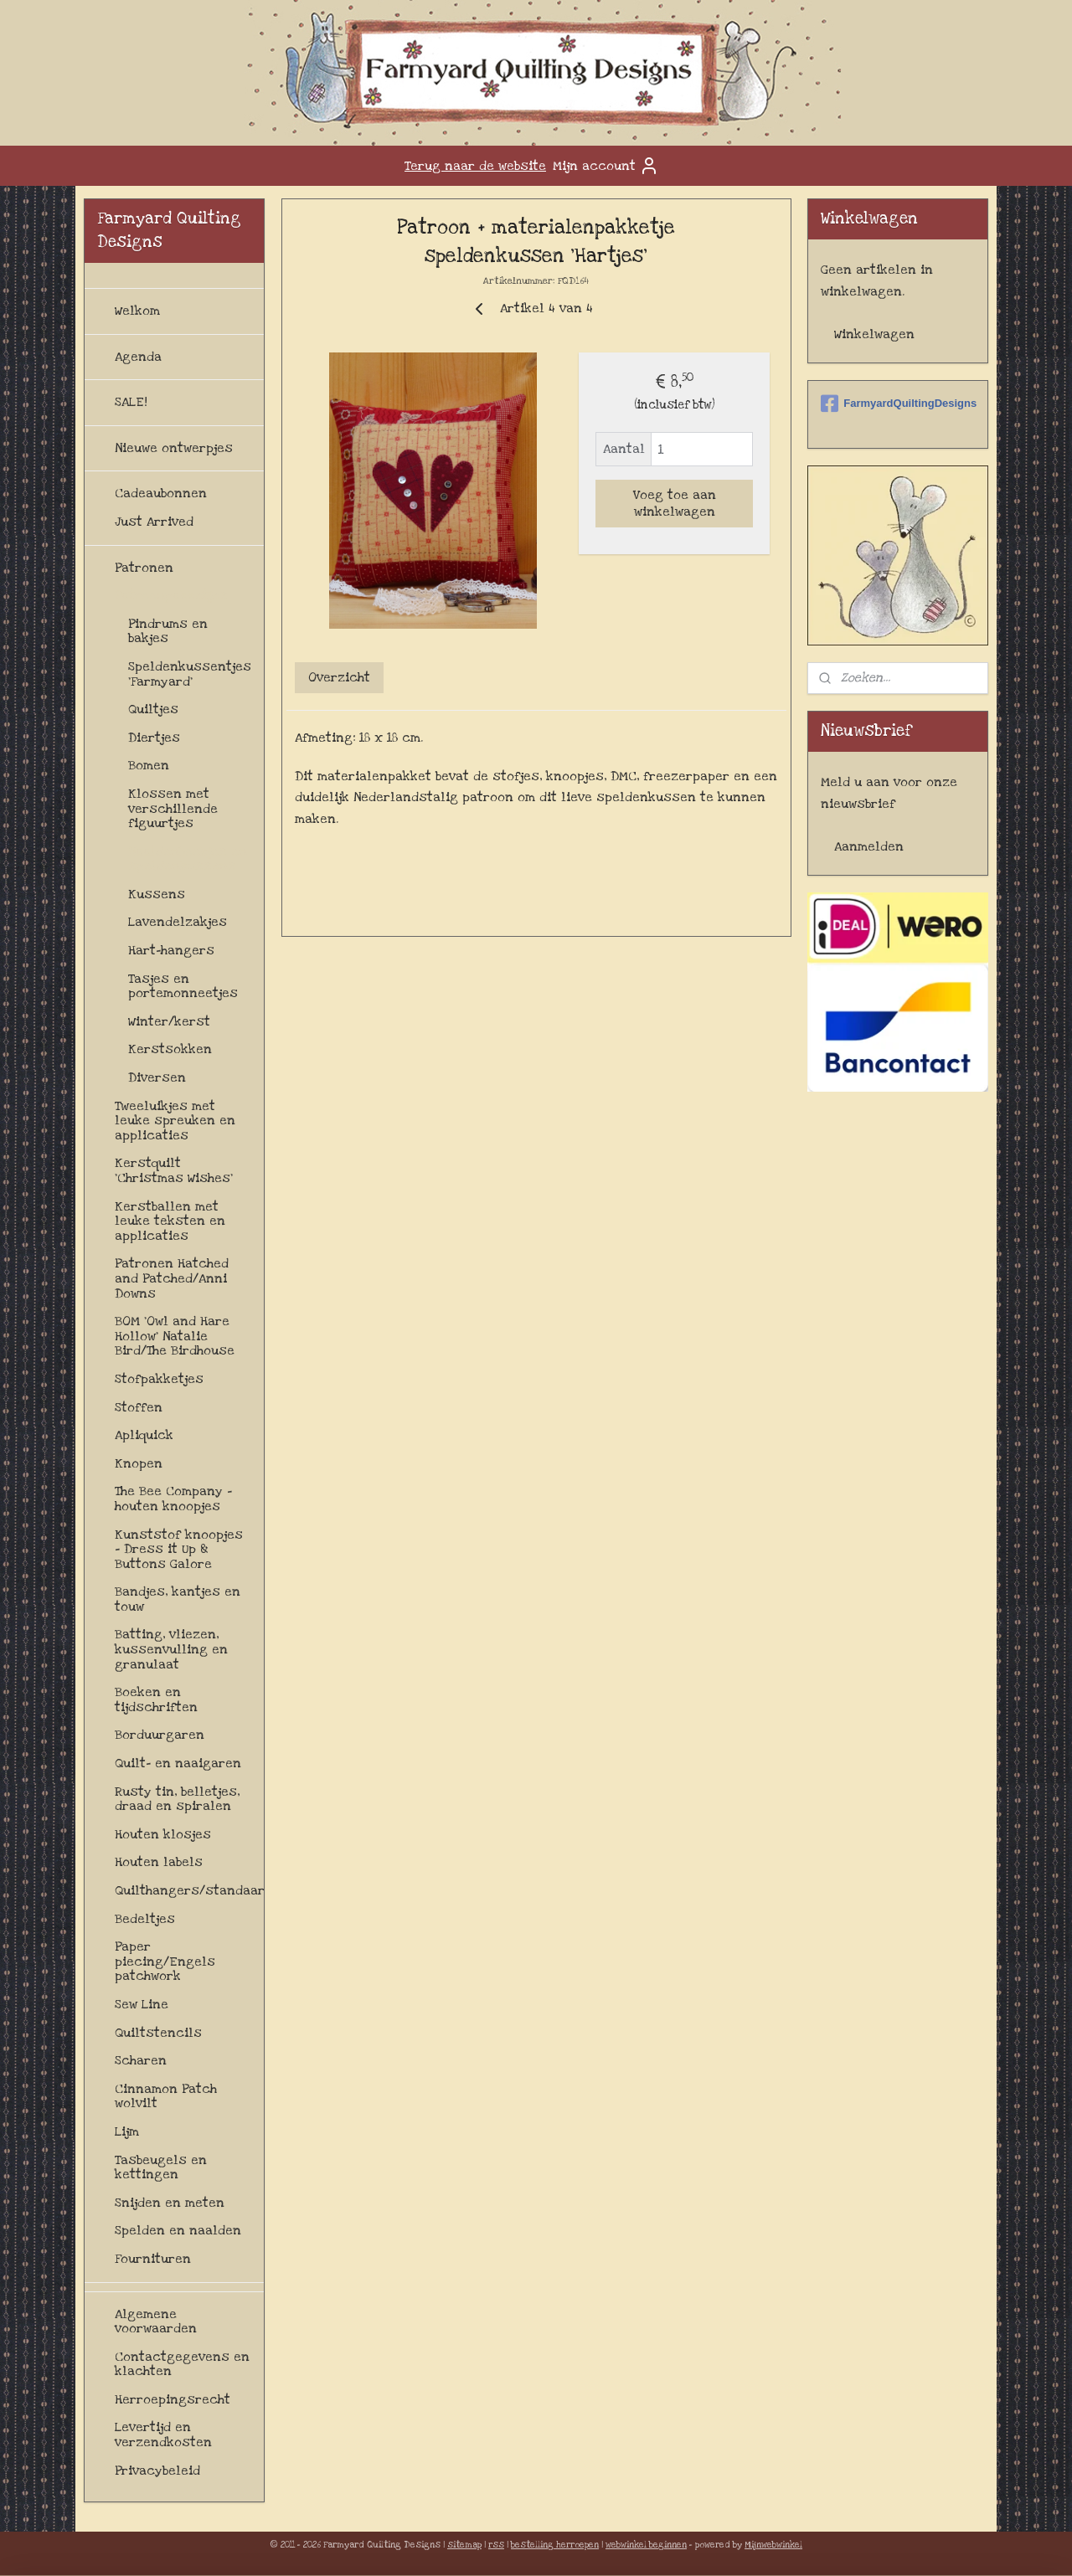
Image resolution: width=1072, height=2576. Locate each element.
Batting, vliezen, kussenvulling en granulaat (171, 1649)
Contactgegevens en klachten (182, 2364)
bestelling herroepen (555, 2545)
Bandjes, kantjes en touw (177, 1599)
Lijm (127, 2131)
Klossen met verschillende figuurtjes (173, 808)
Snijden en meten (169, 2202)
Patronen (144, 567)
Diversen (157, 1077)
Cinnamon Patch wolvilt (166, 2096)
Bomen (148, 765)
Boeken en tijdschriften (156, 1699)
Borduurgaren (159, 1734)
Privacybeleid (157, 2470)
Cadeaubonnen (161, 493)
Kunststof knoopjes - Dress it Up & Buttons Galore (179, 1549)
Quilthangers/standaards (189, 1890)
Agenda (138, 356)
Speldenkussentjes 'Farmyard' (189, 674)
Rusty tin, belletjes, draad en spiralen (177, 1799)
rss (496, 2545)
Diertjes (154, 737)
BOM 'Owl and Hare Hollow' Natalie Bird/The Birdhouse (174, 1336)
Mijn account (606, 166)
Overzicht (339, 677)
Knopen (138, 1463)
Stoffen (138, 1407)
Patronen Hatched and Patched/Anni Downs (172, 1278)
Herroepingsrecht (172, 2399)
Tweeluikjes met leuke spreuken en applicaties (175, 1121)
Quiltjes (153, 709)
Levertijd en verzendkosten (163, 2434)
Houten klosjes (163, 1834)
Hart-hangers (171, 950)
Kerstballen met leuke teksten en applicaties (170, 1221)
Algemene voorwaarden (156, 2321)
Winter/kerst (169, 1021)
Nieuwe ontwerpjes (174, 448)
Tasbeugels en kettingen (161, 2167)
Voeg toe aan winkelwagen (673, 503)
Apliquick (144, 1435)
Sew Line (141, 2004)
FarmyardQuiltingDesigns (898, 403)
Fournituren (153, 2258)
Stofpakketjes (159, 1378)
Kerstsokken (170, 1049)
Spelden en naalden (178, 2230)
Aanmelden (869, 846)
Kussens (156, 894)
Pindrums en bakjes (168, 631)
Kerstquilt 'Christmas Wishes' (174, 1170)
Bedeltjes (145, 1918)
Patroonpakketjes (171, 595)
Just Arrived (154, 521)
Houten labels (159, 1862)
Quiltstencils (158, 2032)
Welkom (137, 310)
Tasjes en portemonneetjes (183, 986)
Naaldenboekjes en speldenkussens (187, 859)
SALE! (131, 401)
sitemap (464, 2545)
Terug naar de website (475, 165)
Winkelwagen (874, 334)
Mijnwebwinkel (773, 2545)
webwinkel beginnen (646, 2545)
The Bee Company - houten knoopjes (173, 1498)
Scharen (141, 2060)
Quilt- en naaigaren (178, 1763)
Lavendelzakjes (177, 921)
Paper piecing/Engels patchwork (165, 1961)
